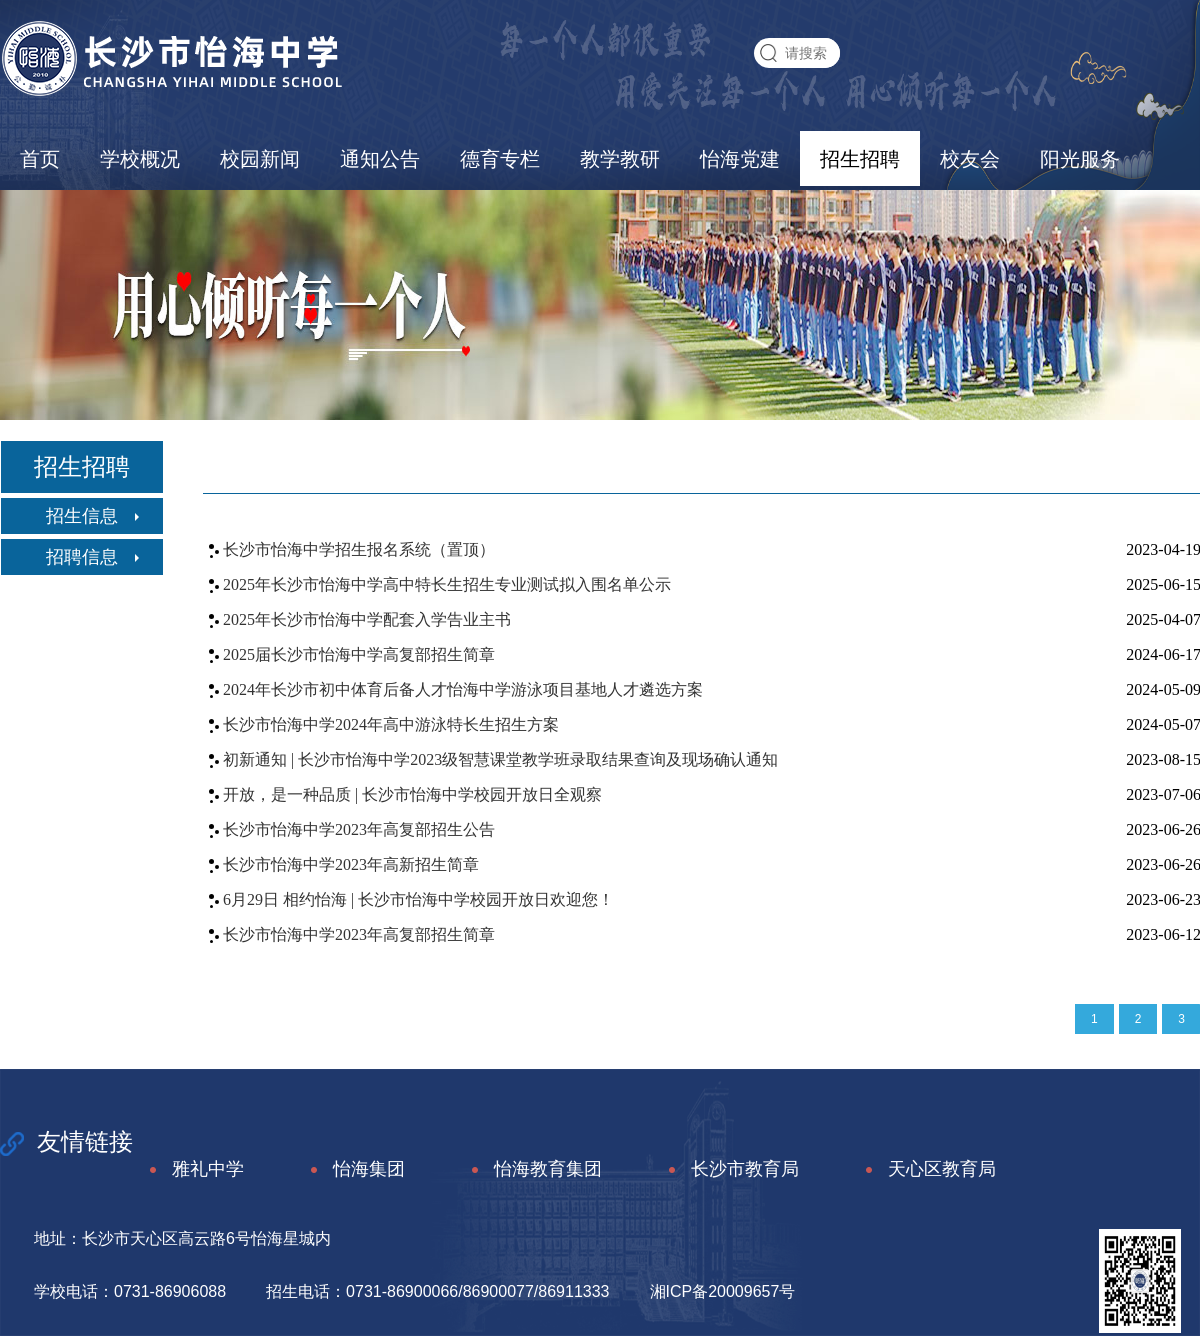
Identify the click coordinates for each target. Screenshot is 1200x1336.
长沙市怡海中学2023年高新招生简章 (351, 864)
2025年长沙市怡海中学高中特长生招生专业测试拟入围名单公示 (447, 584)
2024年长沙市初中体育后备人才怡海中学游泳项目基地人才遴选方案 (463, 689)
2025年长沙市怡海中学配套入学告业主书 (367, 619)
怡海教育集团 (533, 1169)
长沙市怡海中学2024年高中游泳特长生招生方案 (391, 724)
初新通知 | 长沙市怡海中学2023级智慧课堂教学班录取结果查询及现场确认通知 (500, 759)
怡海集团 (354, 1169)
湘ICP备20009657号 (723, 1291)
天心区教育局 (927, 1169)
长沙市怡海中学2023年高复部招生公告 (359, 829)
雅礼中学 (193, 1169)
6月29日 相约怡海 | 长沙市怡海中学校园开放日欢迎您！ (418, 899)
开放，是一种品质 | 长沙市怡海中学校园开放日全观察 (412, 794)
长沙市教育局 (730, 1169)
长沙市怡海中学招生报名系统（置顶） (359, 549)
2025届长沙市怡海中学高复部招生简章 (359, 654)
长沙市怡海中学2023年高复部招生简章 (359, 934)
